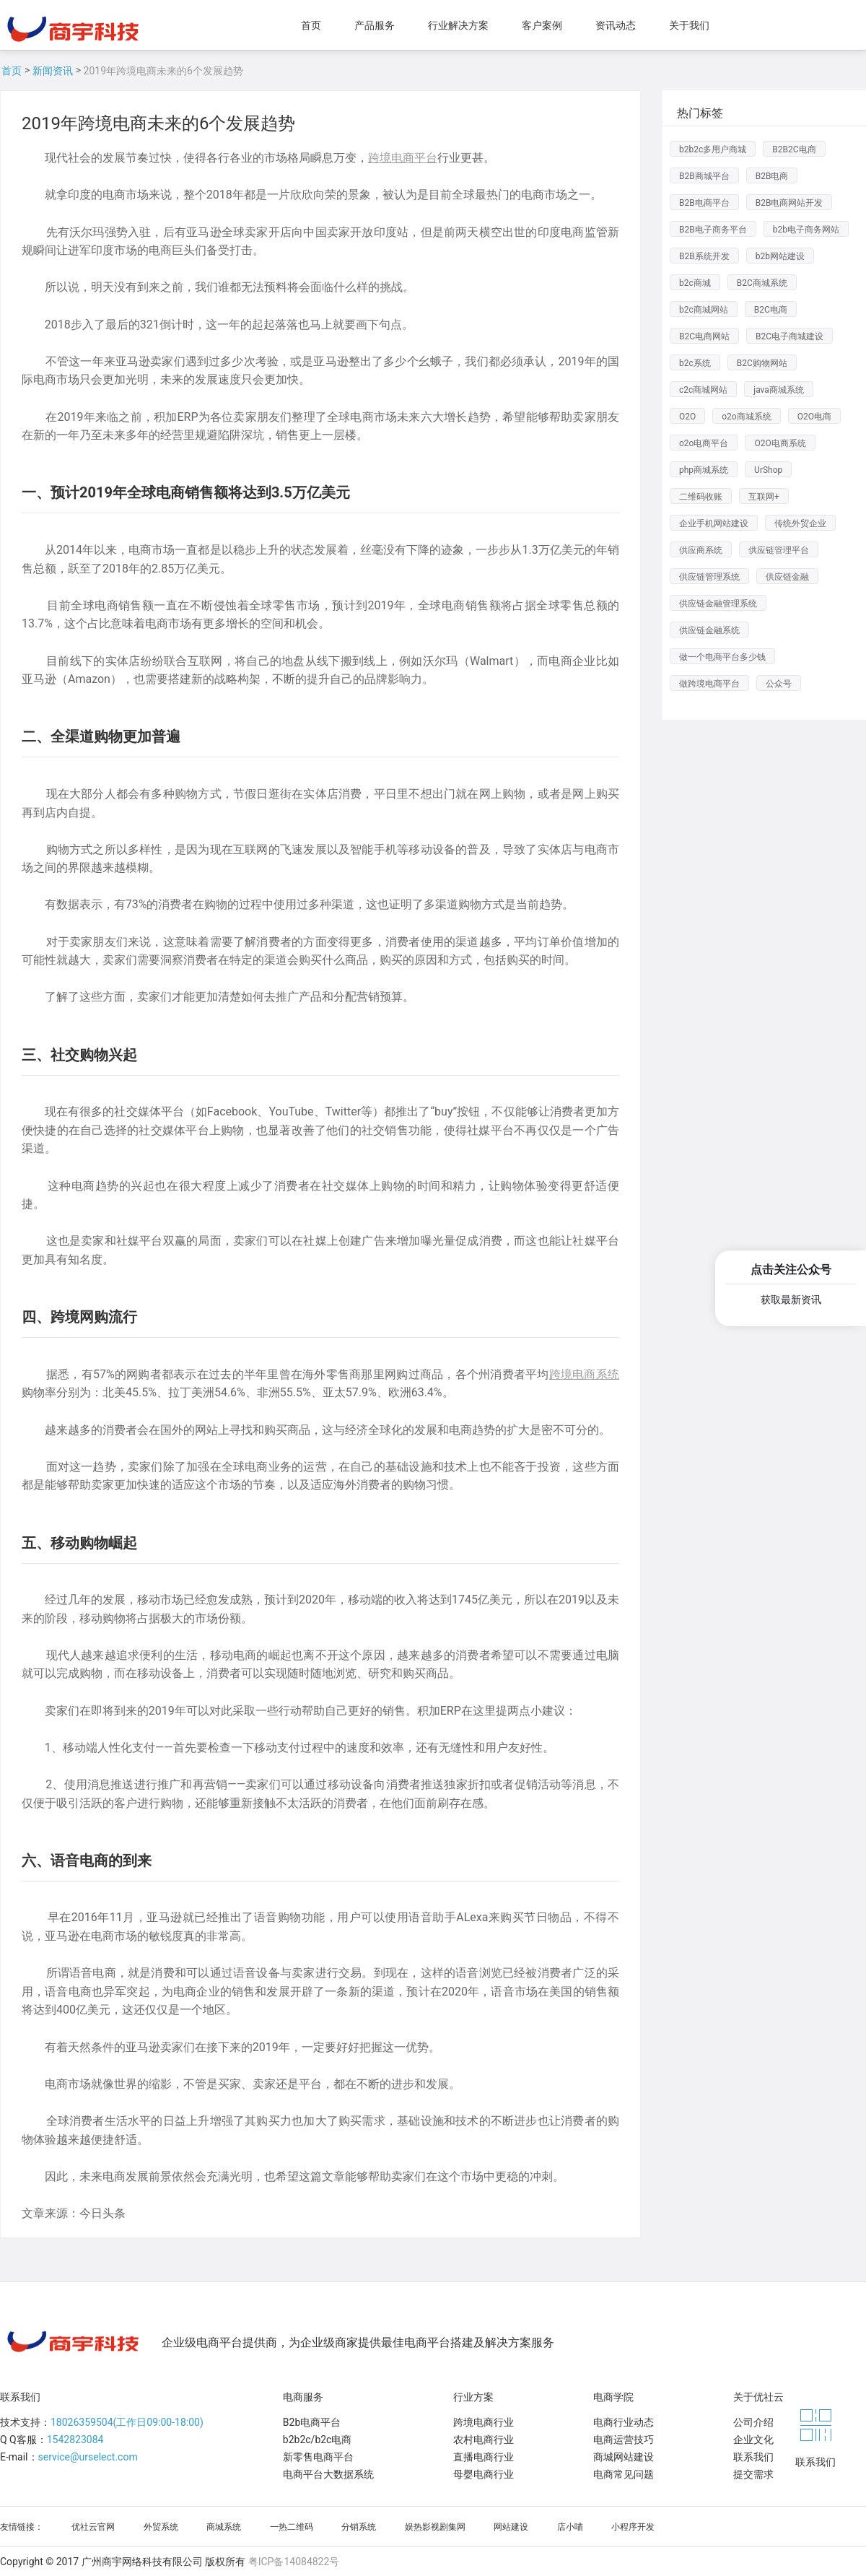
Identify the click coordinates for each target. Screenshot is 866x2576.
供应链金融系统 (709, 630)
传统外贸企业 (800, 523)
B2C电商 (770, 310)
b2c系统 (695, 363)
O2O (687, 417)
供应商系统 (700, 550)
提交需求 (753, 2474)
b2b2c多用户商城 (712, 149)
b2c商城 (695, 283)
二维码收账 (700, 497)
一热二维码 (291, 2527)
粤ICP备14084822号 (294, 2561)
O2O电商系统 (779, 443)
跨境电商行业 (483, 2422)
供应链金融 (787, 577)
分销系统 (358, 2527)
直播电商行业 (483, 2457)
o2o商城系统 (746, 417)
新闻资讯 (52, 71)
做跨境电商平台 (709, 684)
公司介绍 (753, 2422)
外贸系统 (161, 2527)
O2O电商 (814, 417)
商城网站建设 (623, 2457)
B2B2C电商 (793, 149)
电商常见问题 (623, 2474)
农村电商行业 (483, 2439)
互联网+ (763, 497)
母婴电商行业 (483, 2474)
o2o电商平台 (703, 443)
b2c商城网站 (703, 310)
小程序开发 (633, 2527)
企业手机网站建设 (713, 523)
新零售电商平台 (318, 2457)
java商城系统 (778, 390)
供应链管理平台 (778, 550)
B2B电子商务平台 (713, 230)
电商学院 (613, 2397)
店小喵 (570, 2527)
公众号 (779, 684)
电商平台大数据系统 (328, 2474)
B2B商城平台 (704, 176)
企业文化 (753, 2439)
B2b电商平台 (312, 2422)
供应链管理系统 (709, 577)
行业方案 (473, 2397)
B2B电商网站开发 (789, 203)
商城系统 (223, 2527)
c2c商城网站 (703, 390)
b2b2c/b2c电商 (317, 2439)
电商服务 (303, 2397)
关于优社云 (758, 2397)
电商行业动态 (623, 2422)
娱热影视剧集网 (435, 2527)
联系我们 (20, 2397)
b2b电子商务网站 (806, 230)
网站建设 (511, 2527)
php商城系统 (703, 470)
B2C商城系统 (762, 283)
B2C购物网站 (762, 363)
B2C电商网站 (704, 336)
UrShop (768, 470)
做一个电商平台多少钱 (722, 657)
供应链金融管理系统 (718, 604)
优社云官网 (93, 2527)
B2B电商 (772, 176)
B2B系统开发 (704, 256)
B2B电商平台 (704, 203)
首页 (11, 71)
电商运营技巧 (623, 2439)
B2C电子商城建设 (789, 336)
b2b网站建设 (780, 256)
